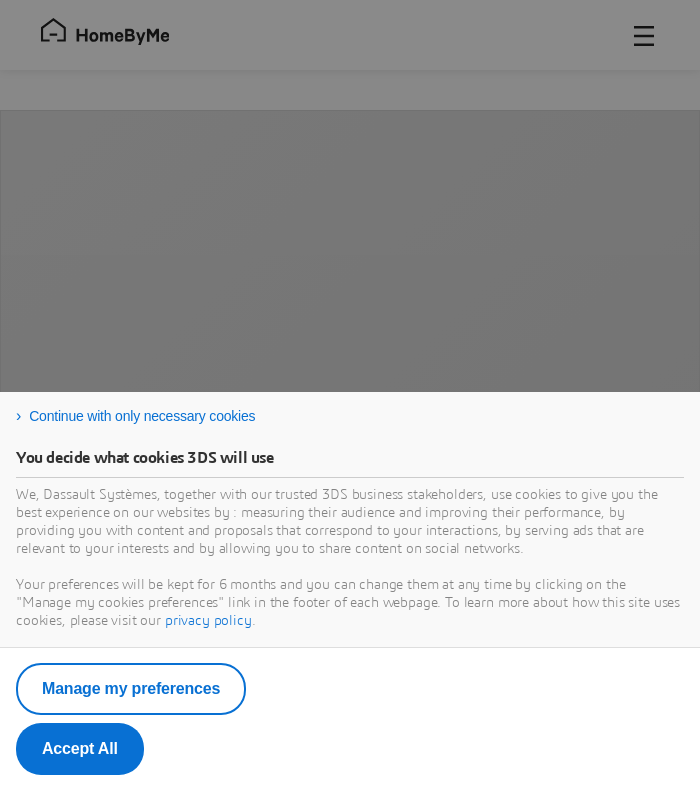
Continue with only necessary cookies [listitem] (142, 416)
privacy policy (208, 621)
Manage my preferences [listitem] (131, 688)
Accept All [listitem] (80, 748)
